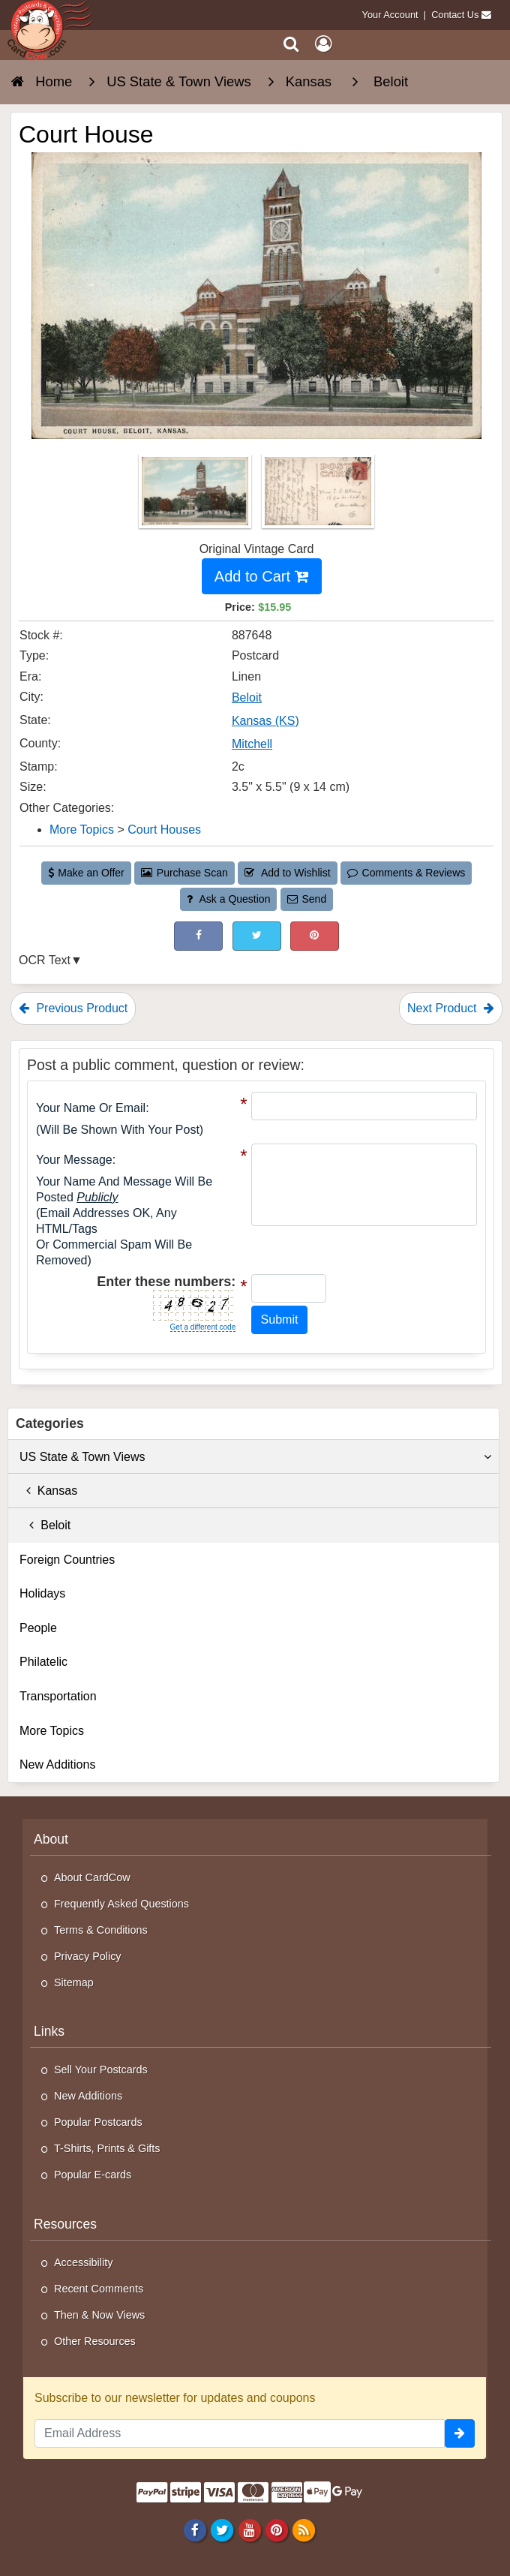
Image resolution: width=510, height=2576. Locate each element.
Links (49, 2031)
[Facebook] (195, 2529)
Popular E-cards (92, 2175)
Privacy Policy (88, 1956)
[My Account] (323, 44)
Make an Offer (86, 873)
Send (306, 899)
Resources (65, 2224)
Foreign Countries (67, 1559)
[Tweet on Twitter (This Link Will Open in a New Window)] (256, 936)
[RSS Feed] (303, 2529)
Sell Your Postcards (101, 2070)
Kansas (48, 1490)
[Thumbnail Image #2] (318, 495)
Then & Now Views (99, 2315)
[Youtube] (249, 2529)
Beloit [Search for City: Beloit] (247, 697)
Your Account (390, 14)
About (51, 1839)
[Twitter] (222, 2529)
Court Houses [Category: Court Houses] (164, 829)
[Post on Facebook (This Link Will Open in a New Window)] (198, 936)
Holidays (42, 1593)
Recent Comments (98, 2289)
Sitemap (74, 1982)
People (38, 1628)
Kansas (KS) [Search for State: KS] (265, 720)
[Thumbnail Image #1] (196, 495)
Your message (74, 1159)
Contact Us (454, 14)
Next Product (450, 1008)
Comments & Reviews (406, 873)
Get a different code (203, 1327)
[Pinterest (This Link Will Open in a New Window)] (314, 936)
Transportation (58, 1696)
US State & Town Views (255, 1457)
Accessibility (83, 2262)
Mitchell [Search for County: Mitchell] (252, 744)
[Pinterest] (276, 2529)
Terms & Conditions (101, 1930)
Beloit (45, 1525)
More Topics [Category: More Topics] (82, 829)
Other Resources (95, 2341)
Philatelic (44, 1661)
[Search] (291, 44)
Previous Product (73, 1008)
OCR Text (44, 960)
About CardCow (92, 1877)
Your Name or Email (91, 1108)
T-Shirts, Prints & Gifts (107, 2148)
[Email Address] (239, 2433)
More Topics (52, 1730)
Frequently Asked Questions (121, 1904)
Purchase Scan (184, 873)
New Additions (57, 1764)
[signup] (460, 2433)
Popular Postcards (98, 2122)
